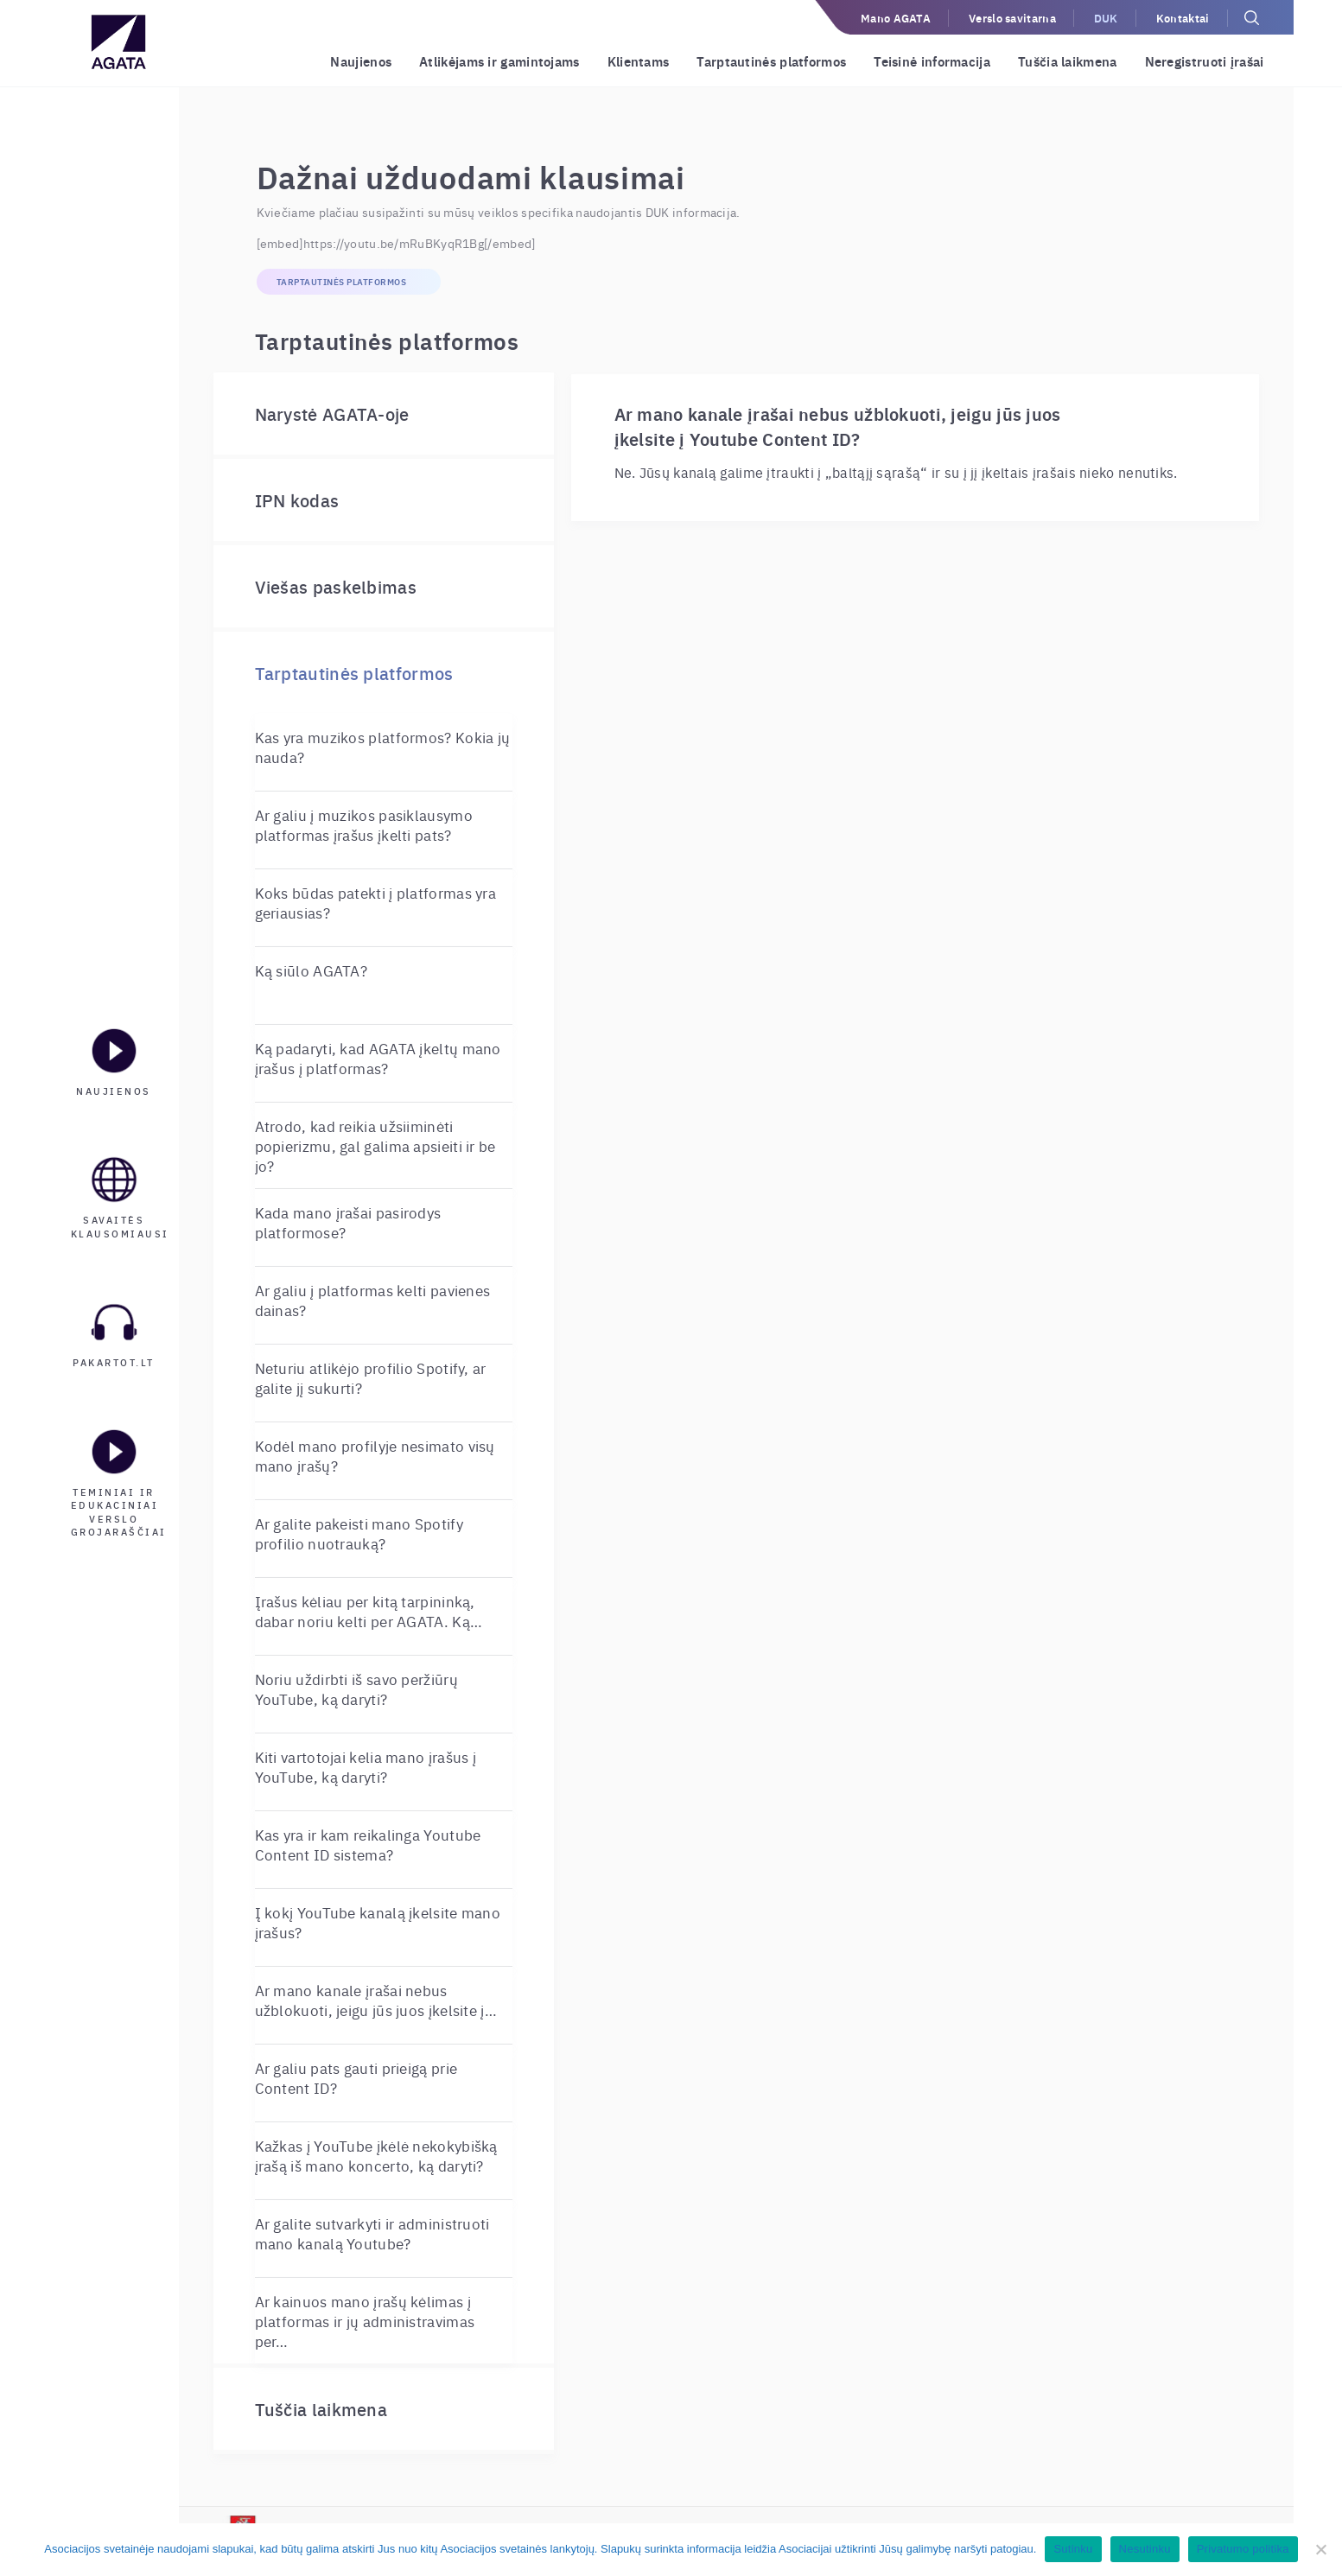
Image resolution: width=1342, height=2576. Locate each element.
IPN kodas (297, 499)
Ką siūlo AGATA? (311, 970)
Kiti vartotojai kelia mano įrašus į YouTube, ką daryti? (366, 1766)
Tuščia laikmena (1067, 61)
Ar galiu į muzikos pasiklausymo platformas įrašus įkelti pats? (364, 824)
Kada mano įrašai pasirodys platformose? (348, 1222)
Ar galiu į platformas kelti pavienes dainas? (373, 1300)
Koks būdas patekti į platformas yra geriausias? (376, 902)
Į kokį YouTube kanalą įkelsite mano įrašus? (378, 1922)
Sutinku (1072, 2548)
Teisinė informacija (932, 61)
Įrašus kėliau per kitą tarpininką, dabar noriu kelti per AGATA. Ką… (369, 1611)
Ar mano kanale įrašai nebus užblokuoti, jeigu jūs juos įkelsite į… (376, 1999)
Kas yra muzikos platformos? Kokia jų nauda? (383, 746)
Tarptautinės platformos (771, 61)
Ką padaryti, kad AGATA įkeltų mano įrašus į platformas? (378, 1058)
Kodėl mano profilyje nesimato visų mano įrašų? (375, 1455)
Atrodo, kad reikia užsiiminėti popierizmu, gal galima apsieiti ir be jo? (375, 1145)
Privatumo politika (1243, 2548)
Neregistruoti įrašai (1204, 61)
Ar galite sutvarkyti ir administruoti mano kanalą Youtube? (372, 2233)
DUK (1106, 18)
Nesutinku (1145, 2548)
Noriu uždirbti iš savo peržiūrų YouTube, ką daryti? (356, 1688)
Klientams (638, 61)
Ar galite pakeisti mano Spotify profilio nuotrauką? (359, 1533)
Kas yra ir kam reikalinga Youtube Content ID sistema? (368, 1844)
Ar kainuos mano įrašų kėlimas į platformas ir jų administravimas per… (365, 2320)
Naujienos (360, 61)
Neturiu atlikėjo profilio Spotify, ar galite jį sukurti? (371, 1377)
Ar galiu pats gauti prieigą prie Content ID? (356, 2077)
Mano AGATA (896, 18)
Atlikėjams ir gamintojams (499, 61)
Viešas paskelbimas (336, 586)
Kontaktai (1183, 18)
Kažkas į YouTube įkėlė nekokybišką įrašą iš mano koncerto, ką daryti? (376, 2155)
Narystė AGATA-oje (332, 413)
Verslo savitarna (1012, 18)
